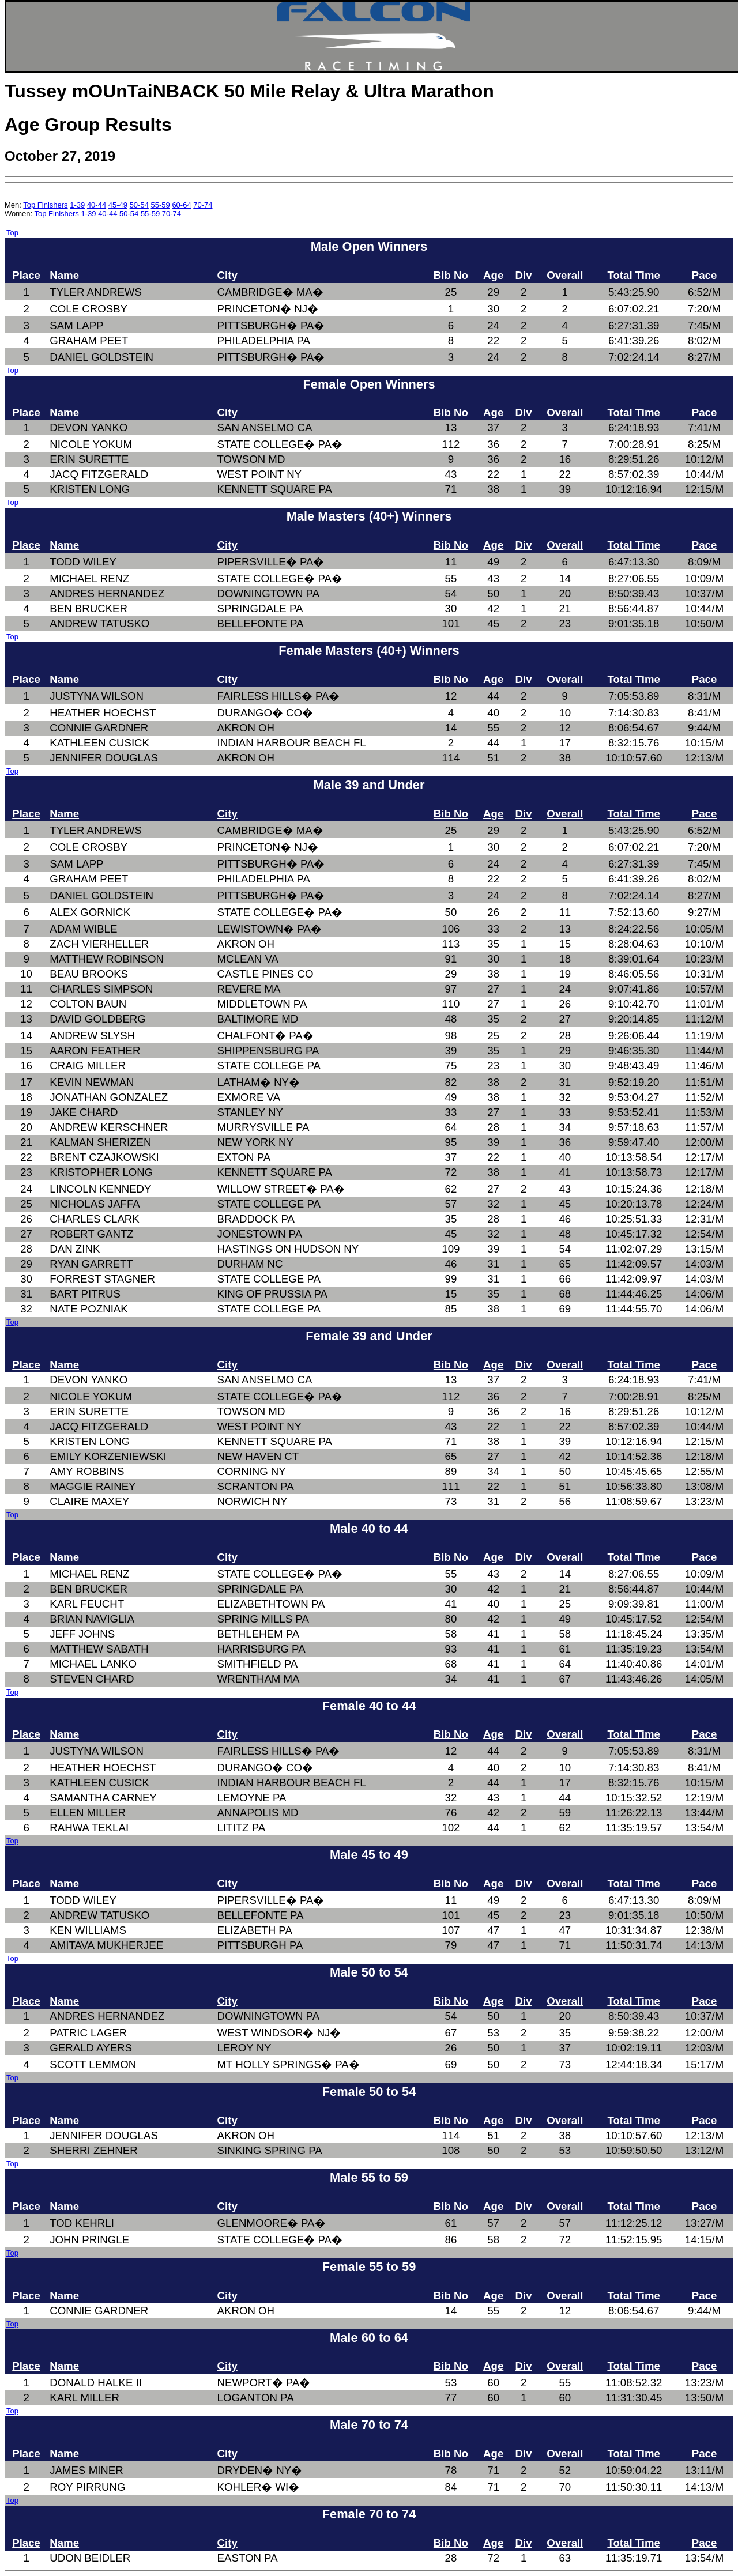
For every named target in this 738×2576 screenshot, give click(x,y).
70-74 (202, 205)
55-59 (160, 205)
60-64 (181, 205)
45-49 (117, 205)
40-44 (96, 205)
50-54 (139, 205)
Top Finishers (45, 205)
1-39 (77, 205)
